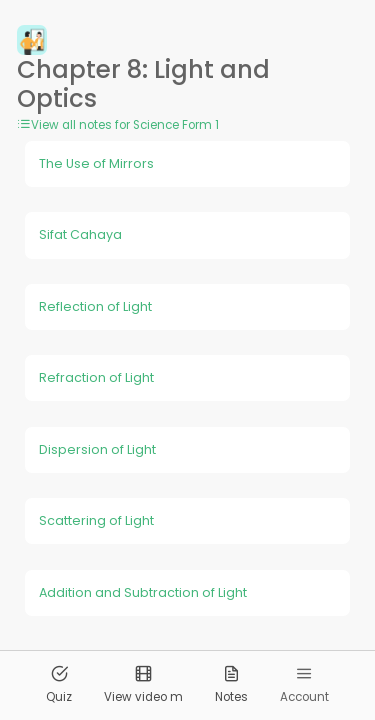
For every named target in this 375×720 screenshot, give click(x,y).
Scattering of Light (96, 520)
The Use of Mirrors (96, 163)
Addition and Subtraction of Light (143, 592)
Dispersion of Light (97, 449)
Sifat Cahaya (80, 234)
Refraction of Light (96, 377)
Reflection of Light (95, 306)
